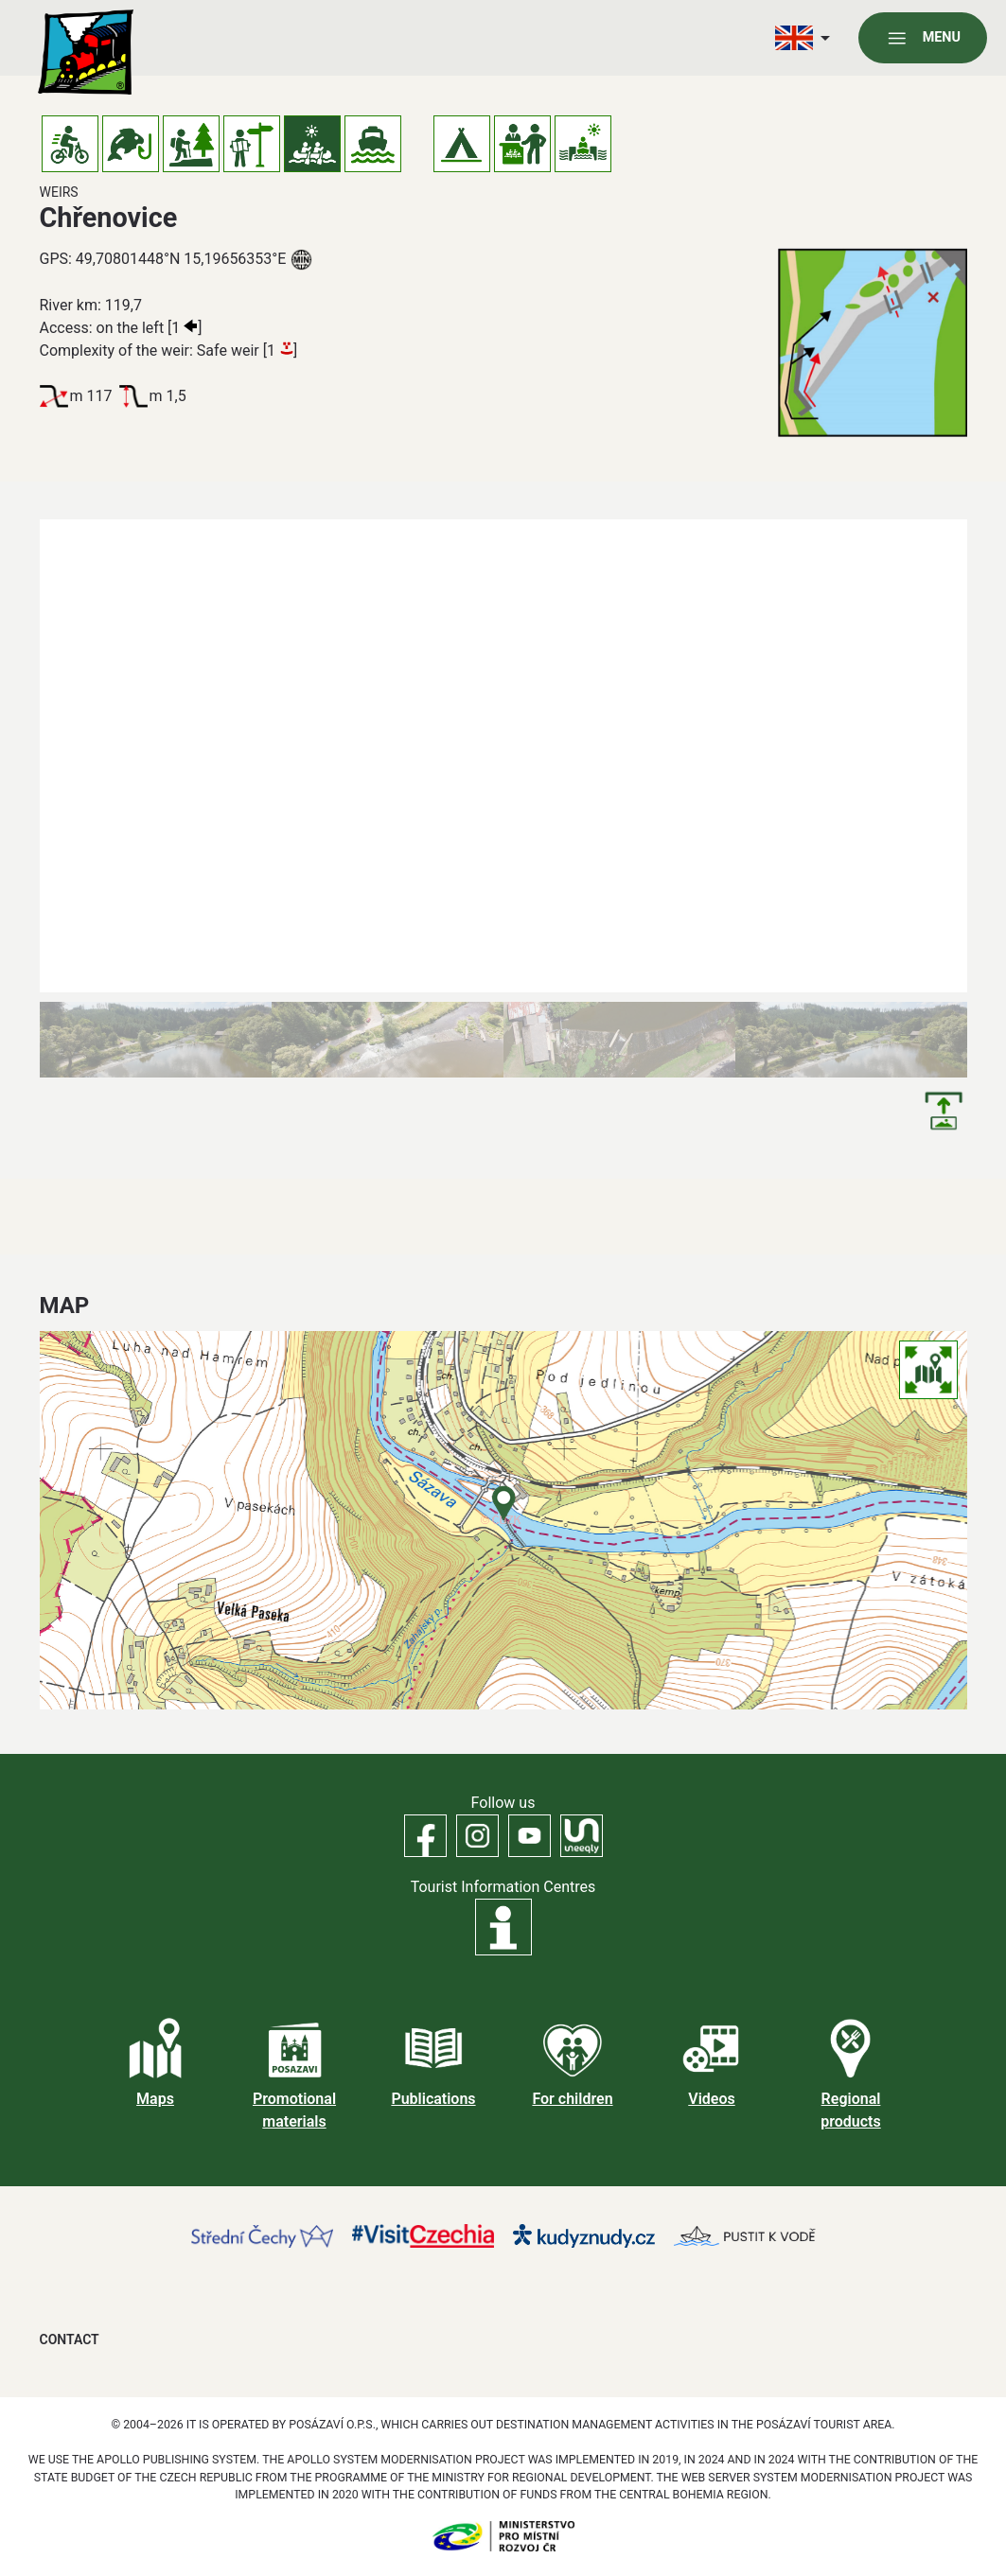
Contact (69, 2339)
